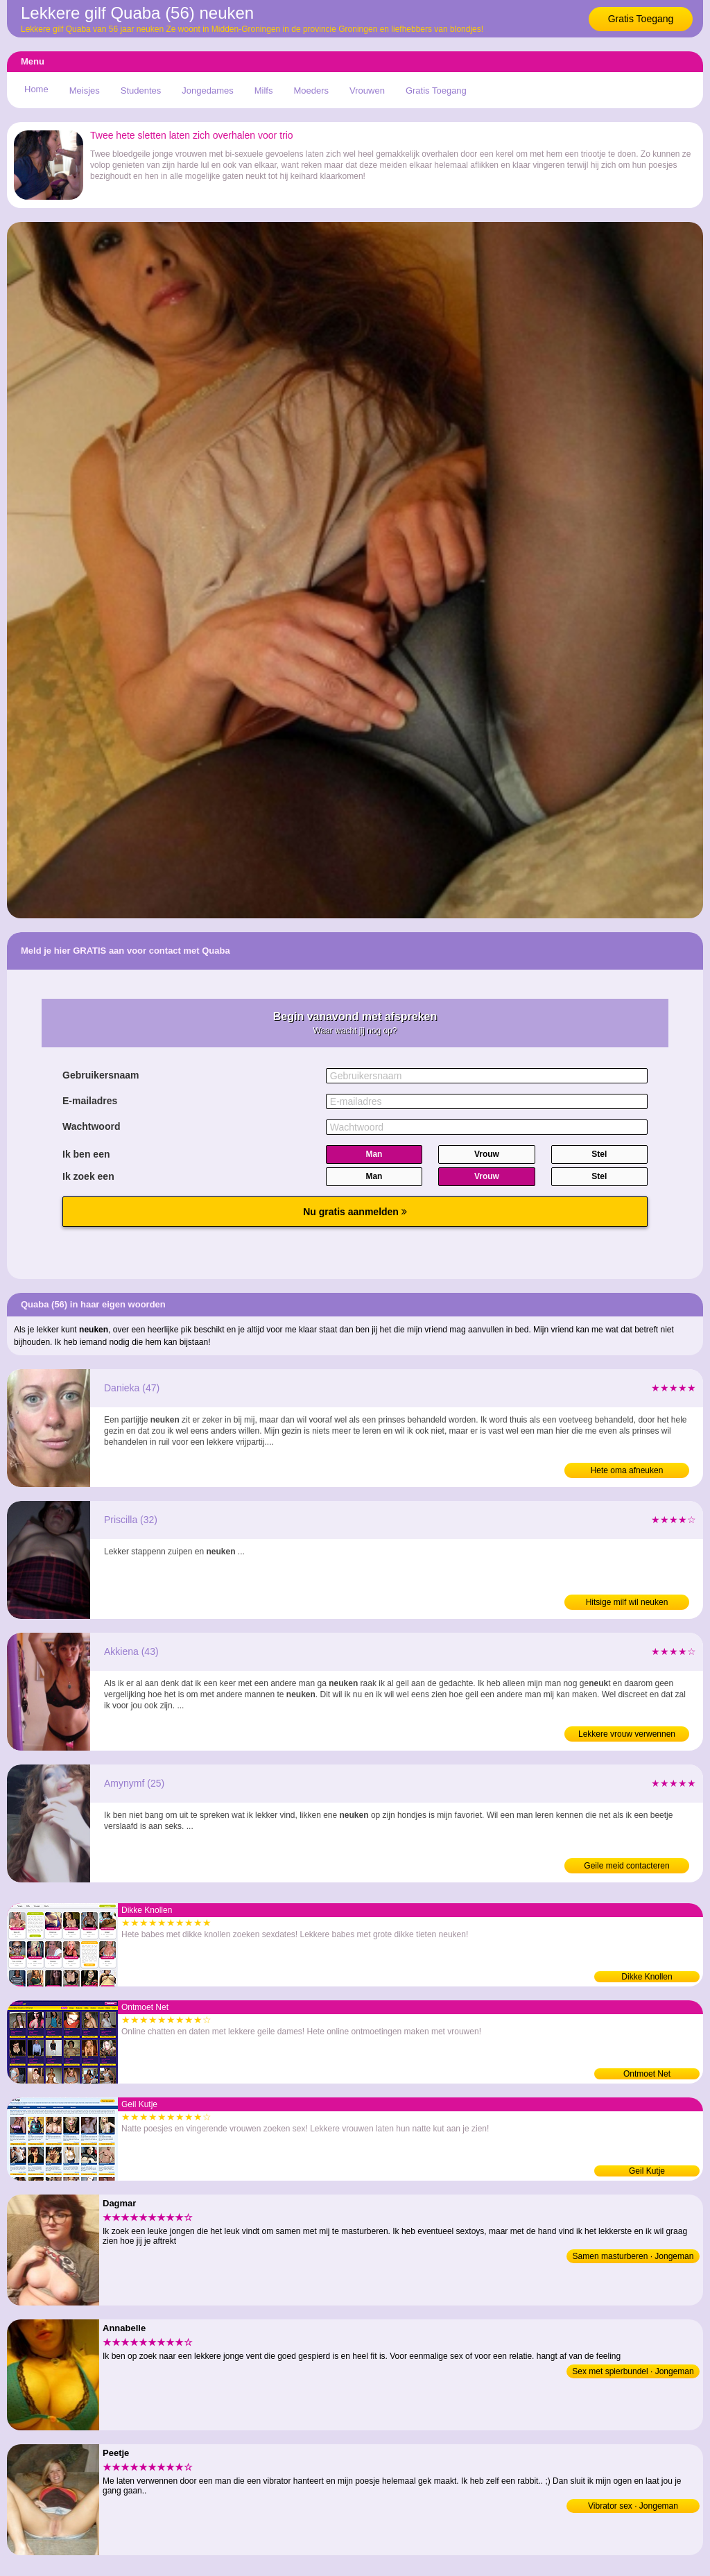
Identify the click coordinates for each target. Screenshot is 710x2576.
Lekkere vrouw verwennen (626, 1734)
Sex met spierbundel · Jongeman (632, 2371)
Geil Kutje (647, 2171)
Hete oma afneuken (627, 1470)
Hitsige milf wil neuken (627, 1602)
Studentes (141, 90)
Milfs (263, 90)
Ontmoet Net (646, 2074)
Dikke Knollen (646, 1977)
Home (36, 89)
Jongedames (207, 90)
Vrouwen (367, 90)
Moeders (311, 90)
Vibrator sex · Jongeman (633, 2506)
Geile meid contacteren (626, 1866)
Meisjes (84, 90)
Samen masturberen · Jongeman (633, 2256)
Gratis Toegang (641, 18)
